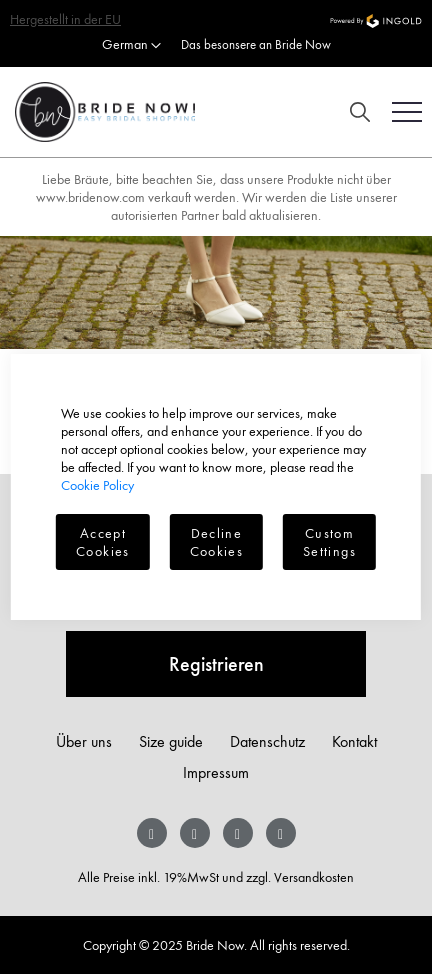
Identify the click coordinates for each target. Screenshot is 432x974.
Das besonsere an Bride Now (256, 44)
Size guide (171, 741)
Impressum (216, 772)
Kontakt (354, 741)
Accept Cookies (102, 542)
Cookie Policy (97, 485)
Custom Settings (329, 542)
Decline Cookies (216, 542)
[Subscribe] (216, 664)
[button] (131, 46)
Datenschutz (267, 741)
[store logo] (97, 112)
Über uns (84, 741)
